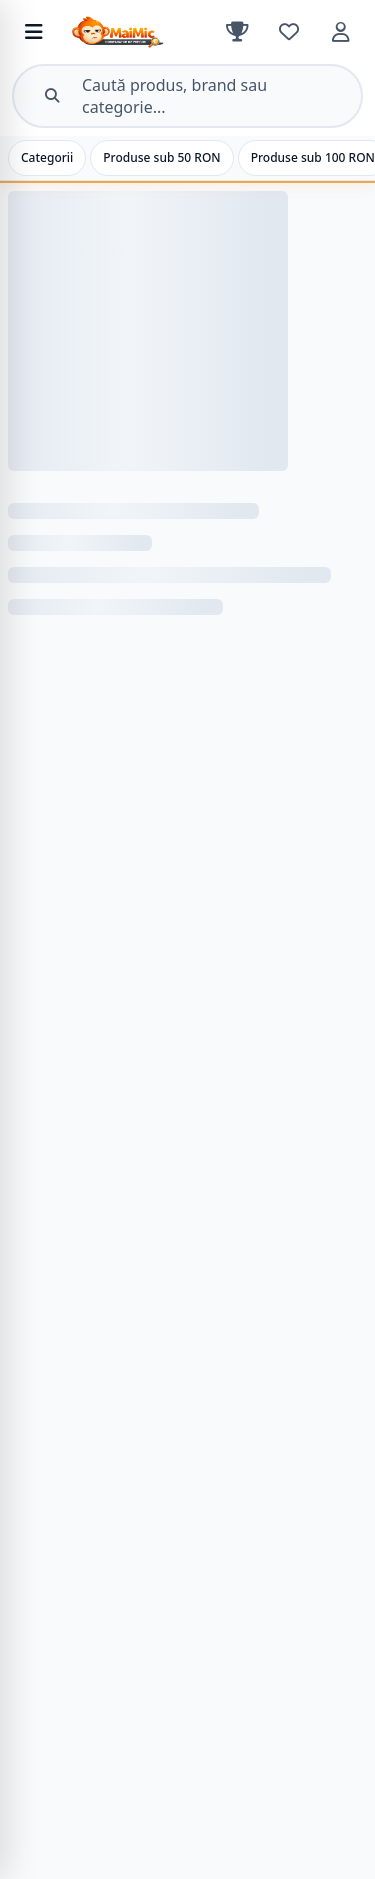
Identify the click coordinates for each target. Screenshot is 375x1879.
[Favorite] (289, 32)
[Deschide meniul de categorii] (34, 32)
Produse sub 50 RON (161, 157)
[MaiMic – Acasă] (143, 32)
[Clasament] (237, 32)
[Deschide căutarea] (187, 96)
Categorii (47, 157)
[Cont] (341, 32)
